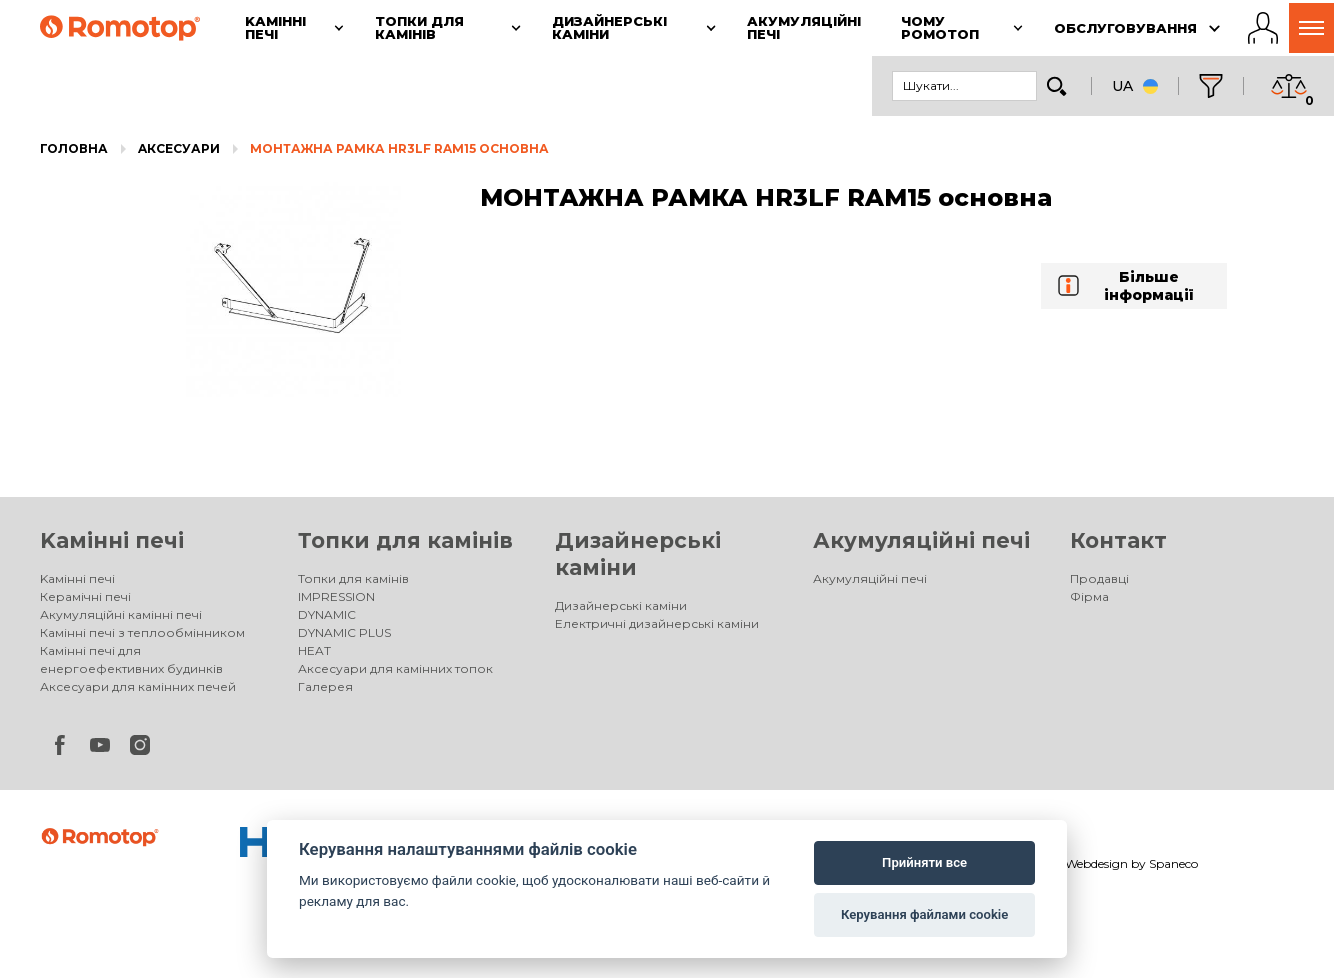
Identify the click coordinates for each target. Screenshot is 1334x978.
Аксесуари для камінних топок (395, 668)
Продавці (1099, 578)
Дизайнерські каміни (621, 605)
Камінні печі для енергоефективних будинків (131, 659)
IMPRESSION (336, 596)
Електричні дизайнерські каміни (657, 623)
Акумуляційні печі (921, 540)
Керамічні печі (85, 596)
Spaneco (1173, 863)
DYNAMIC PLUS (344, 632)
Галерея (325, 686)
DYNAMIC (327, 614)
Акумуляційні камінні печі (121, 614)
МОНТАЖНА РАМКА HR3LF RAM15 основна (399, 148)
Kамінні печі (112, 540)
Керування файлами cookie (924, 914)
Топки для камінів (405, 540)
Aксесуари (179, 148)
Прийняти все (924, 862)
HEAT (314, 650)
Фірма (1089, 596)
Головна (74, 148)
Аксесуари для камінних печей (138, 686)
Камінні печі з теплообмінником (142, 632)
